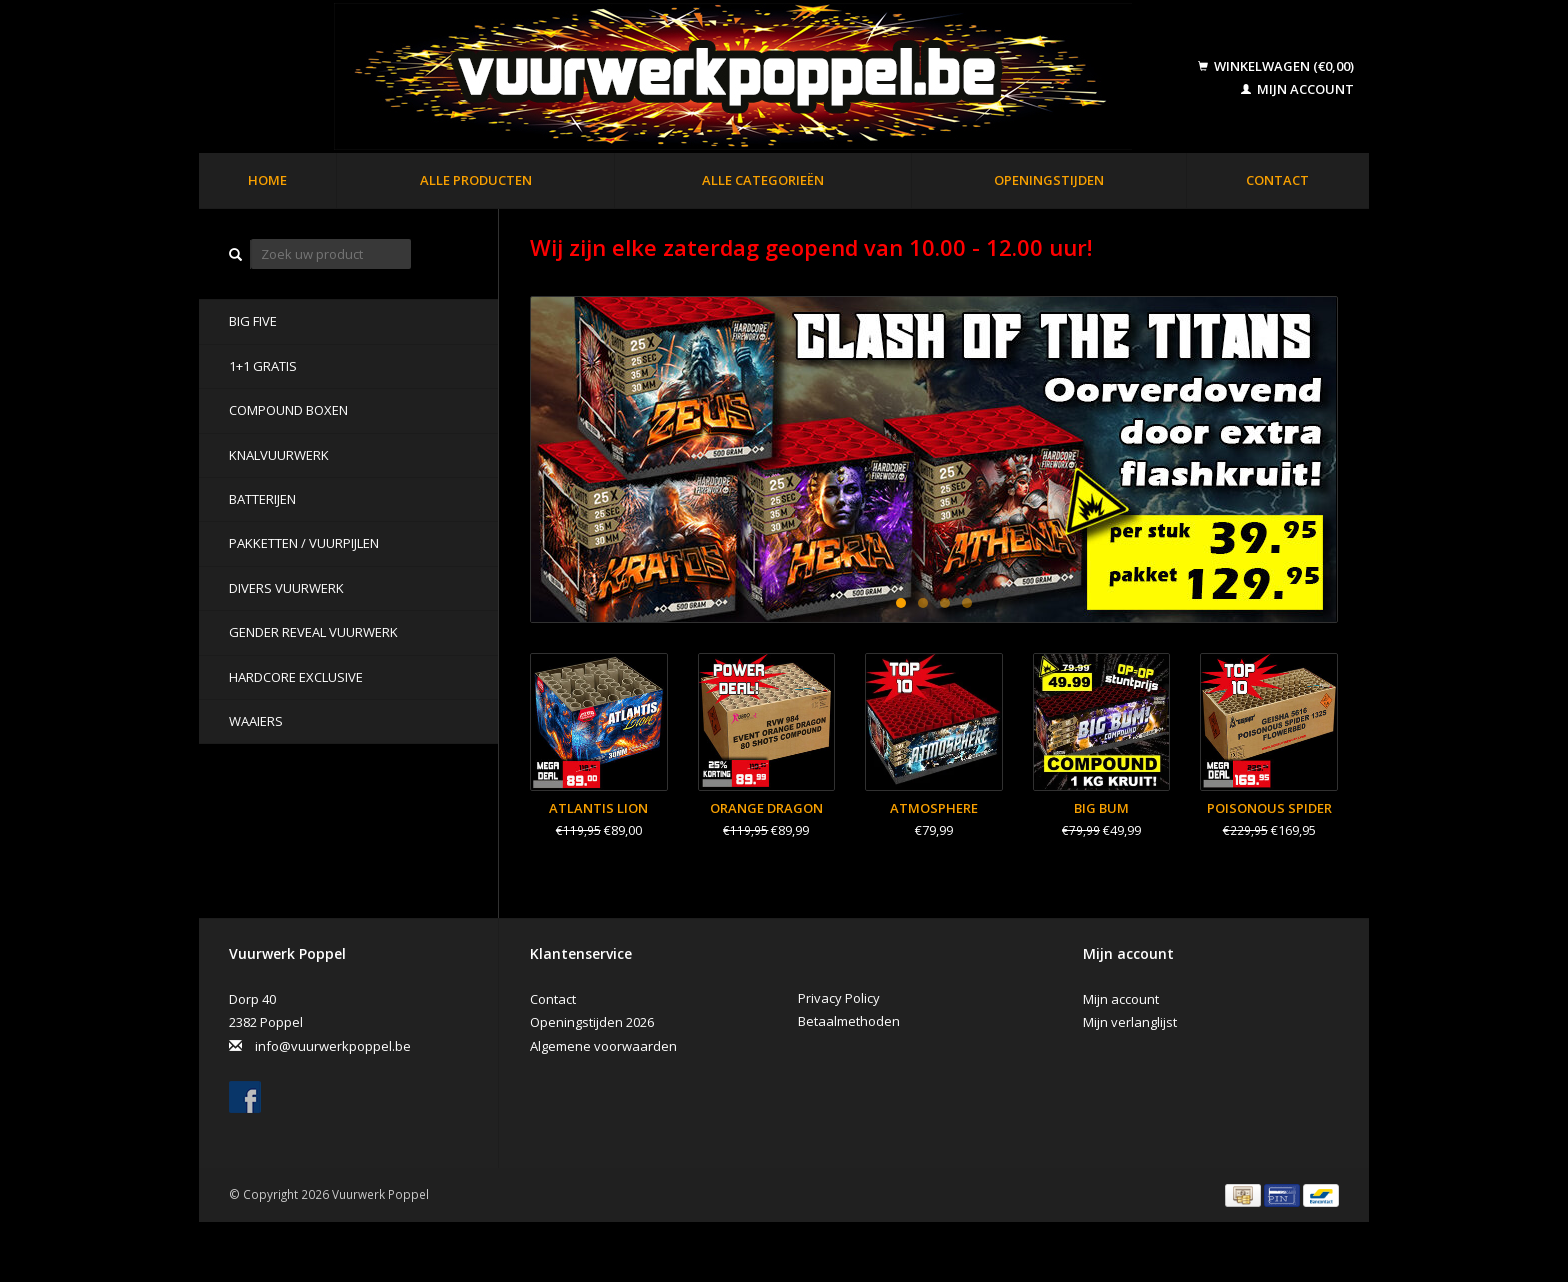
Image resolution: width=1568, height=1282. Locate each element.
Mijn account (1297, 89)
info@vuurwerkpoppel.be (333, 1046)
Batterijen (262, 499)
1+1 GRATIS (263, 366)
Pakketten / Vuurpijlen (304, 543)
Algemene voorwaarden (603, 1046)
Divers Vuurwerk (286, 588)
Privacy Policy (839, 998)
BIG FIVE (253, 321)
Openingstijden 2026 (592, 1022)
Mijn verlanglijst (1130, 1022)
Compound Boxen (288, 410)
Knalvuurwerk (279, 455)
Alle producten (476, 180)
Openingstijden (1049, 180)
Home (267, 180)
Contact (1277, 180)
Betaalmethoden (849, 1021)
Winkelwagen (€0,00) (1276, 66)
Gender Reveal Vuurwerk (313, 632)
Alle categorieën (763, 180)
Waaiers (256, 721)
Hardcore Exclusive (296, 677)
